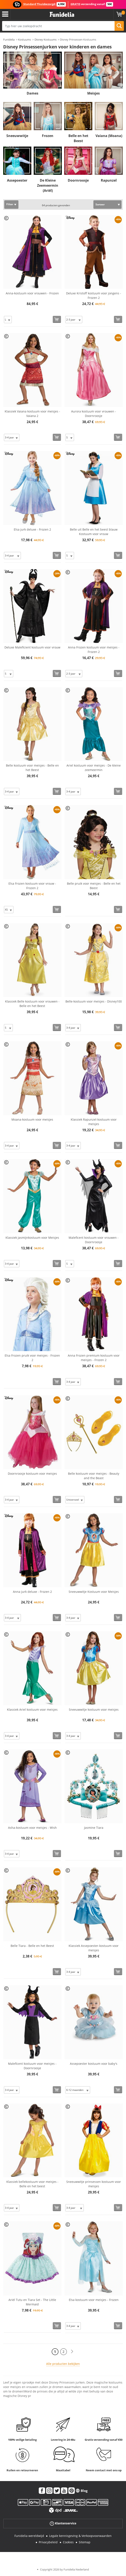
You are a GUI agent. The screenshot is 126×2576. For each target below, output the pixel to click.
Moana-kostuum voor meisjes (32, 1119)
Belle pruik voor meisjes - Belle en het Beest (93, 885)
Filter (9, 204)
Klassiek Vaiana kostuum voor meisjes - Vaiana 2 (32, 413)
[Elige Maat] (8, 319)
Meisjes (93, 93)
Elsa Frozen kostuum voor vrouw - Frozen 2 (32, 885)
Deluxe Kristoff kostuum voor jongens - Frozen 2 (93, 295)
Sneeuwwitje (17, 135)
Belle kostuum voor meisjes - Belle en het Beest (32, 767)
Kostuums (24, 39)
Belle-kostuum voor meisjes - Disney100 (93, 1001)
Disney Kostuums (46, 39)
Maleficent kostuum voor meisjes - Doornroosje (32, 2066)
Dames (32, 93)
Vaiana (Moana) (109, 135)
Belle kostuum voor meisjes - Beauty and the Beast (93, 1476)
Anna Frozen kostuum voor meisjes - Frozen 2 (93, 649)
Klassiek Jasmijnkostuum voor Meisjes (32, 1238)
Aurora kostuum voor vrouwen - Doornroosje (93, 413)
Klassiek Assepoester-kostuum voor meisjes (94, 1948)
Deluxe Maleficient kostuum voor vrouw (32, 647)
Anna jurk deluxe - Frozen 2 (32, 1592)
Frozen (47, 135)
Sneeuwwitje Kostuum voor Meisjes (94, 1592)
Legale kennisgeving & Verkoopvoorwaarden (80, 2536)
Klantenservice (63, 2523)
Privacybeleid (48, 2542)
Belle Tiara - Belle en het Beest (32, 1946)
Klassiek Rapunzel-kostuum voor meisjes (94, 1121)
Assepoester (17, 180)
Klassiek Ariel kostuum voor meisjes (32, 1709)
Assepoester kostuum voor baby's (93, 2064)
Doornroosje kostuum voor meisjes (32, 1474)
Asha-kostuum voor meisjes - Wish (32, 1828)
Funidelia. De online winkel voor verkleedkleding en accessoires (62, 14)
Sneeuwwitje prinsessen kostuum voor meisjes (93, 2184)
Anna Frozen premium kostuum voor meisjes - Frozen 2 (94, 1357)
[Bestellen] (57, 319)
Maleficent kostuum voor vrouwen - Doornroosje (94, 1240)
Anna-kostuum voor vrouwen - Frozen (32, 293)
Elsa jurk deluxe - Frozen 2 (32, 529)
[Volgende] (72, 2351)
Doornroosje (78, 180)
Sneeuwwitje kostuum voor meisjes (94, 1709)
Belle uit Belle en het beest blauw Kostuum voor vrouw (94, 531)
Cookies (68, 2542)
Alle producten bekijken (63, 2364)
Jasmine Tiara (93, 1828)
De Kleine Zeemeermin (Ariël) (47, 185)
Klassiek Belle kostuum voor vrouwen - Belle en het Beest (32, 1003)
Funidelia (9, 39)
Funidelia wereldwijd (29, 2536)
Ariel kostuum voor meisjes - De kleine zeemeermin (93, 767)
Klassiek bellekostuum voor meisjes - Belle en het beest (32, 2184)
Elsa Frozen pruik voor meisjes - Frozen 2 (32, 1357)
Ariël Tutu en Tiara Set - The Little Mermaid (32, 2302)
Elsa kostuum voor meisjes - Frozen (94, 2300)
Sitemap (84, 2542)
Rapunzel (109, 180)
